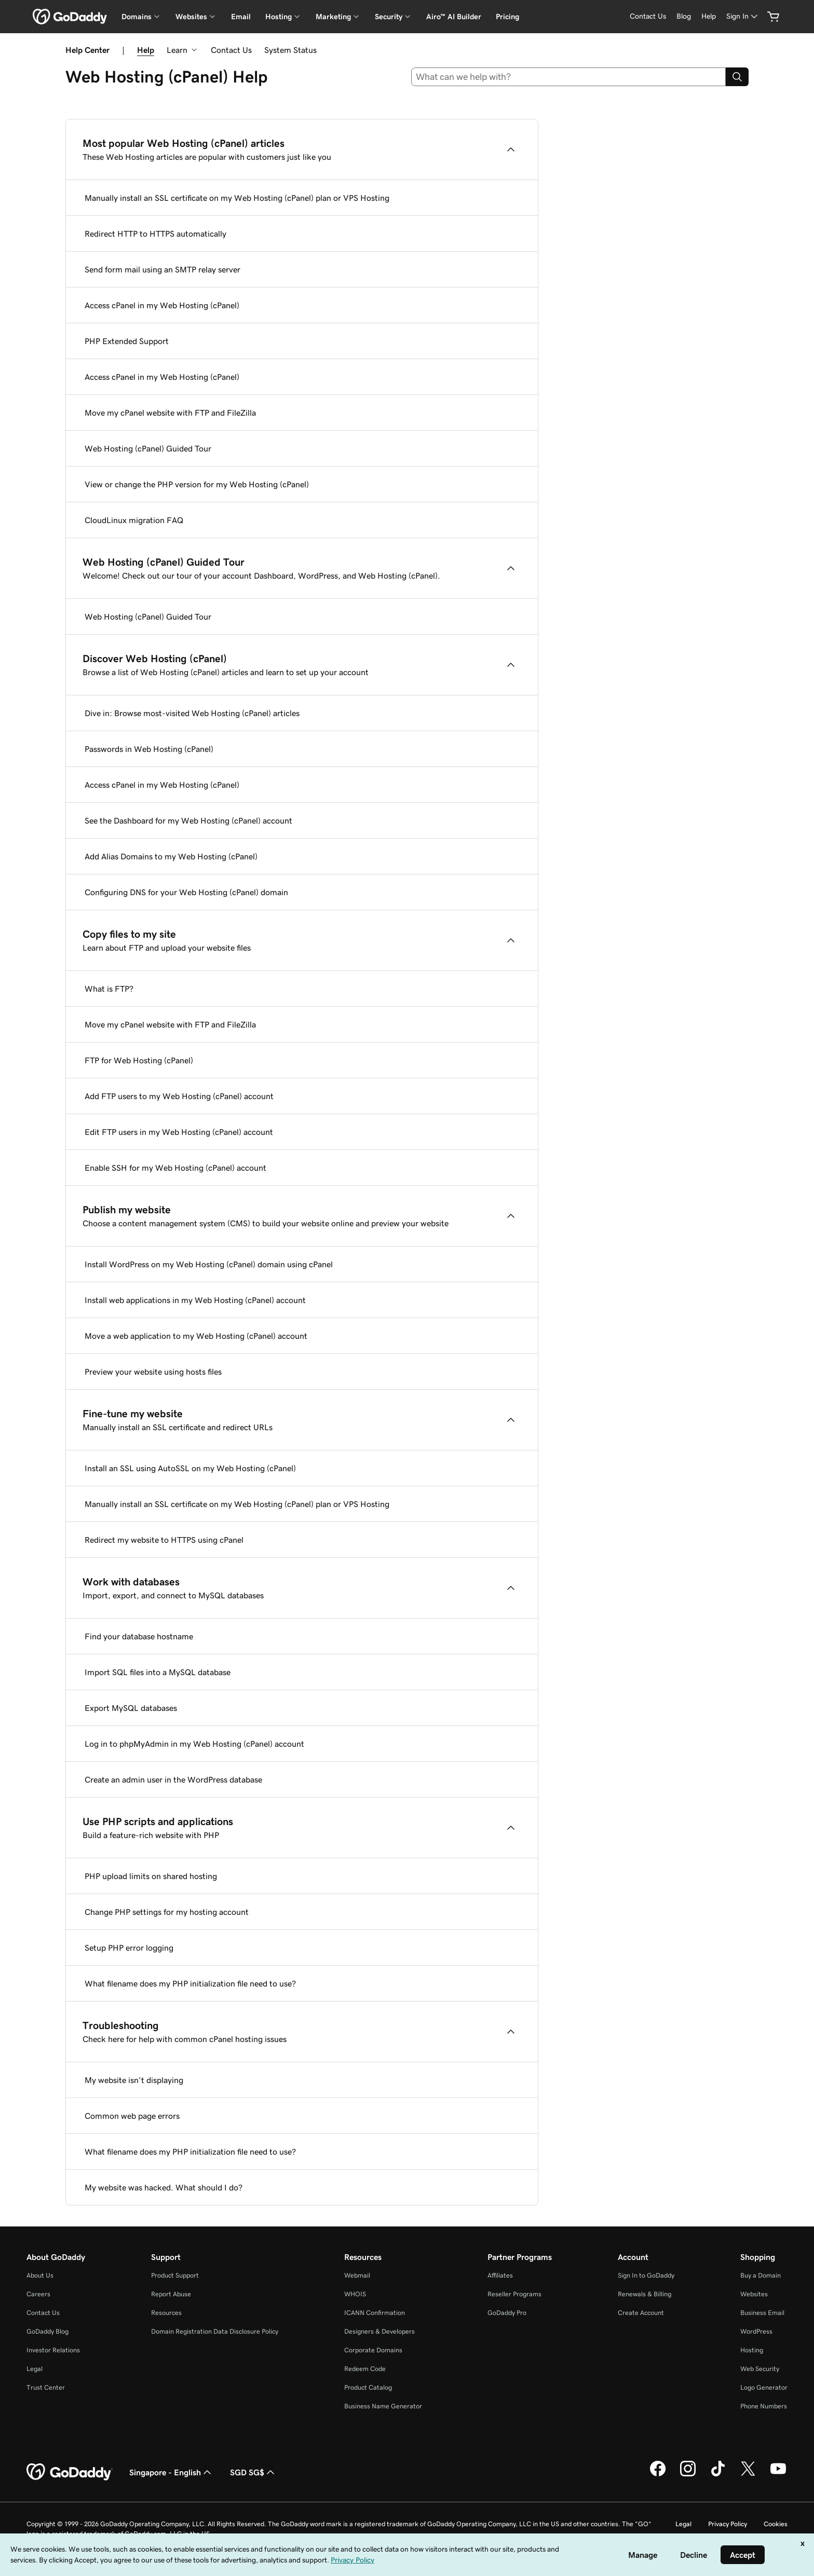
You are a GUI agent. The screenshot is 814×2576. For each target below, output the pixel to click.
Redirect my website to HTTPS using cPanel (164, 1540)
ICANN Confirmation (374, 2312)
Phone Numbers (763, 2406)
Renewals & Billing (644, 2294)
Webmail (357, 2275)
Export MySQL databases (131, 1708)
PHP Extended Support (127, 341)
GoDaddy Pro (506, 2312)
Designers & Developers (379, 2331)
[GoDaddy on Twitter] (748, 2475)
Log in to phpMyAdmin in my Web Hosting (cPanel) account (194, 1743)
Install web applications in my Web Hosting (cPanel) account (195, 1300)
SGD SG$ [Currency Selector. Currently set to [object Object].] (253, 2472)
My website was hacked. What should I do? (163, 2187)
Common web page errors (132, 2116)
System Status (290, 50)
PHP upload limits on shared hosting (151, 1876)
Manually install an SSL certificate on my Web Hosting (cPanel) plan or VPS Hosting (237, 198)
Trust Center (45, 2387)
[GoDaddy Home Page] (69, 2472)
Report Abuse (171, 2294)
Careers (38, 2294)
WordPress (756, 2331)
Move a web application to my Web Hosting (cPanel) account (196, 1336)
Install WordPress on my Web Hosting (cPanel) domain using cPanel (209, 1264)
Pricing (507, 16)
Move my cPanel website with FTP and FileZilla (170, 412)
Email (241, 16)
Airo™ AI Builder (453, 16)
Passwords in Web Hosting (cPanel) (149, 749)
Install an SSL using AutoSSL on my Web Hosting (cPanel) (190, 1468)
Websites (754, 2294)
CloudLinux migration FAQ (134, 520)
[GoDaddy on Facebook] (657, 2475)
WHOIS (355, 2294)
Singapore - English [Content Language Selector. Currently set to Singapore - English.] (171, 2472)
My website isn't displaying (134, 2080)
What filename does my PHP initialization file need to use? (190, 1983)
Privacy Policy (727, 2523)
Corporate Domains (373, 2350)
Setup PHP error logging (129, 1947)
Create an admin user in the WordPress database (173, 1779)
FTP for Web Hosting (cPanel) (139, 1060)
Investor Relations (53, 2350)
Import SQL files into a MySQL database (157, 1672)
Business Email (762, 2312)
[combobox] (569, 76)
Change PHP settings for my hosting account (167, 1912)
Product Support (175, 2275)
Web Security (759, 2368)
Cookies (776, 2523)
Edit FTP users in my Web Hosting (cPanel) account (179, 1132)
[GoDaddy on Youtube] (778, 2475)
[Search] (737, 76)
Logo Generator (764, 2387)
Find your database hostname (139, 1636)
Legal (34, 2368)
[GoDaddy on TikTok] (718, 2475)
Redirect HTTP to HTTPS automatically (155, 233)
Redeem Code (365, 2368)
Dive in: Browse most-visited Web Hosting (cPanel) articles (192, 713)
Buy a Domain (760, 2275)
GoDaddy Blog (47, 2331)
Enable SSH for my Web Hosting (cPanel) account (175, 1167)
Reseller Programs (514, 2294)
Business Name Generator (383, 2406)
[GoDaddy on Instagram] (688, 2475)
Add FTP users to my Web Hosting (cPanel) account (179, 1096)
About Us (39, 2275)
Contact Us (231, 50)
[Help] (708, 16)
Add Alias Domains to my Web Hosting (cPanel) (171, 856)
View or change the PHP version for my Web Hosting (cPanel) (197, 484)
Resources (166, 2312)
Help (145, 50)
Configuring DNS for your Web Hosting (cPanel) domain (186, 892)
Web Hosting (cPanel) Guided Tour (148, 448)
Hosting (751, 2350)
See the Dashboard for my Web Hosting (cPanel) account (188, 820)
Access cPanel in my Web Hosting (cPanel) (162, 305)
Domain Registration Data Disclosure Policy (214, 2331)
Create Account (641, 2312)
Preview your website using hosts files (153, 1371)
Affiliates (500, 2275)
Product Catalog (368, 2387)
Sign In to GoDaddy (646, 2275)
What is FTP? (109, 988)
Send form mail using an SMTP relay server (162, 269)
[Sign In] (743, 16)
